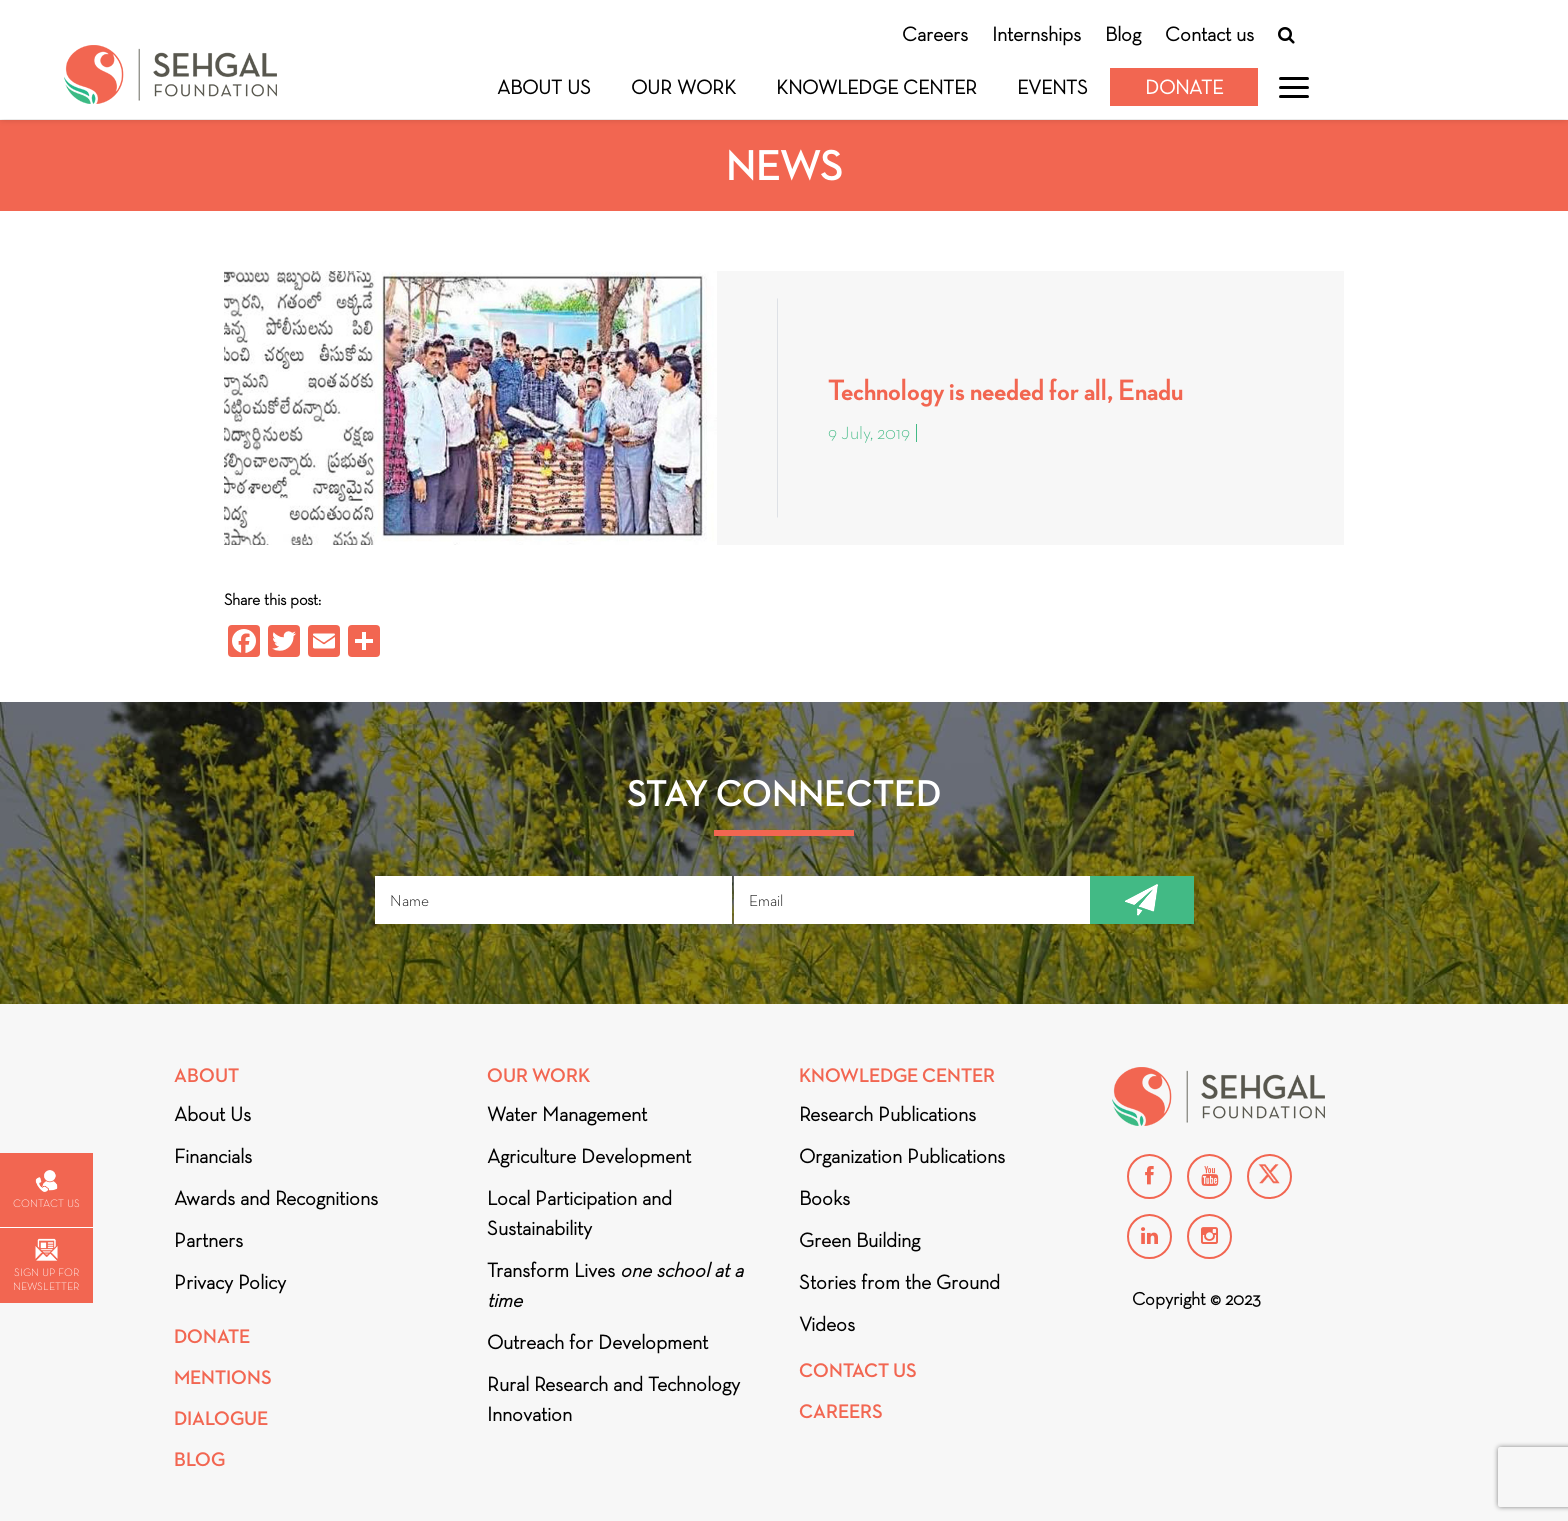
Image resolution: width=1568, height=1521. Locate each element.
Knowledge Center (876, 87)
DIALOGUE (221, 1418)
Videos (827, 1324)
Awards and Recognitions (276, 1198)
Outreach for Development (597, 1342)
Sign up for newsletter (46, 1265)
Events (1052, 87)
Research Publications (887, 1114)
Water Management (567, 1114)
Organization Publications (902, 1156)
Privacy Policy (230, 1282)
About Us (544, 87)
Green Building (859, 1240)
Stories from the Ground (899, 1282)
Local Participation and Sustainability (579, 1213)
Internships (1036, 34)
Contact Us (858, 1370)
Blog (1123, 34)
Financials (213, 1156)
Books (824, 1198)
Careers (935, 34)
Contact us (1209, 34)
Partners (208, 1240)
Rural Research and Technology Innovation (613, 1399)
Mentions (223, 1377)
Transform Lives (615, 1285)
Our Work (683, 87)
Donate (1184, 87)
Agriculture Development (589, 1156)
